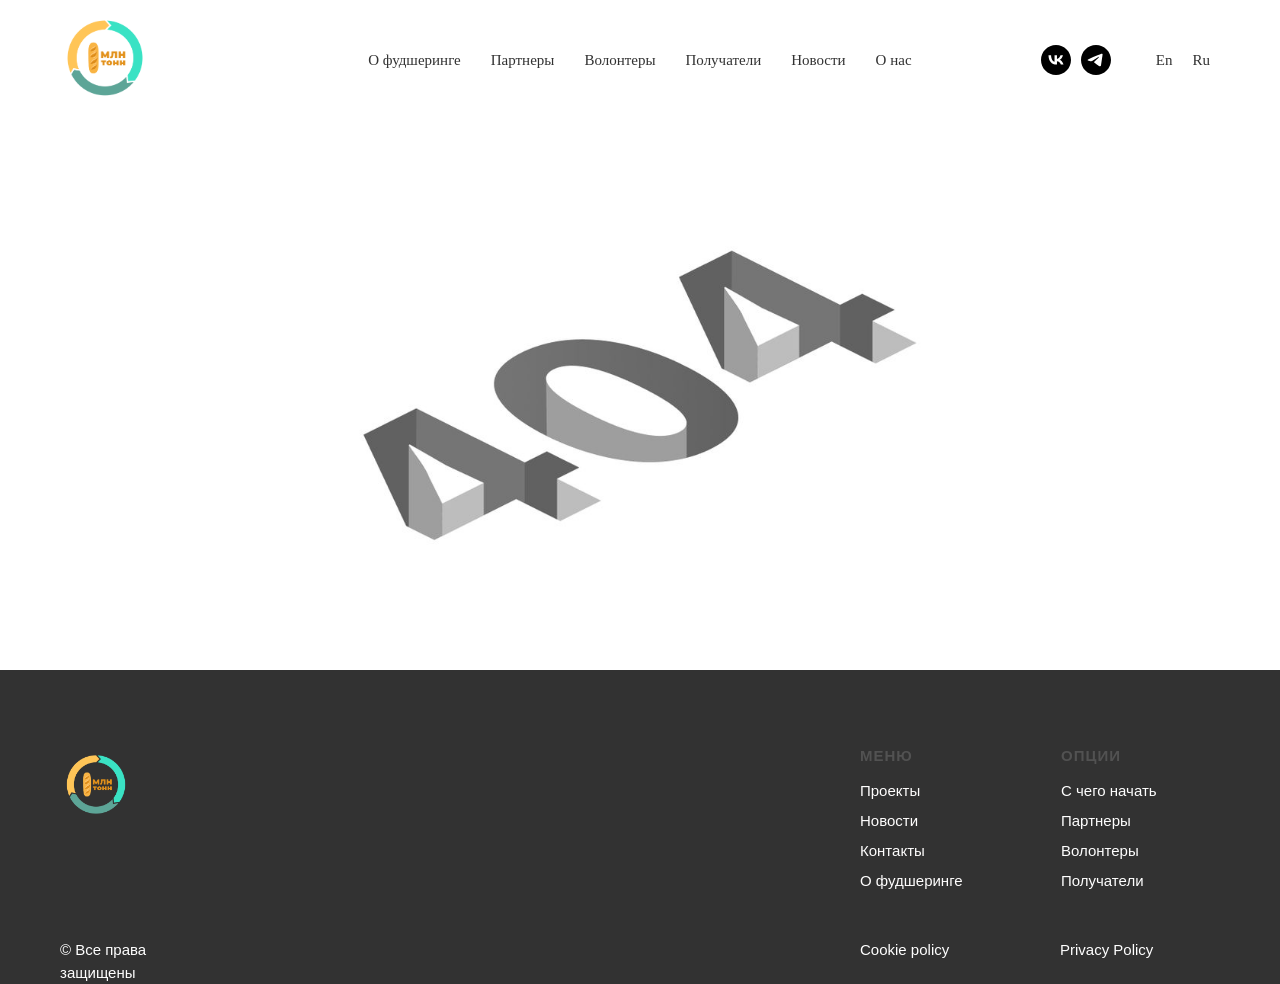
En (1164, 60)
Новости (818, 60)
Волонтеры (619, 60)
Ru (1201, 60)
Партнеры (523, 60)
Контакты (892, 850)
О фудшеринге (414, 60)
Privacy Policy (1106, 949)
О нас (894, 60)
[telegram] (1096, 60)
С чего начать (1109, 790)
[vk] (1056, 60)
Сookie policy (904, 949)
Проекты (890, 790)
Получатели (724, 60)
